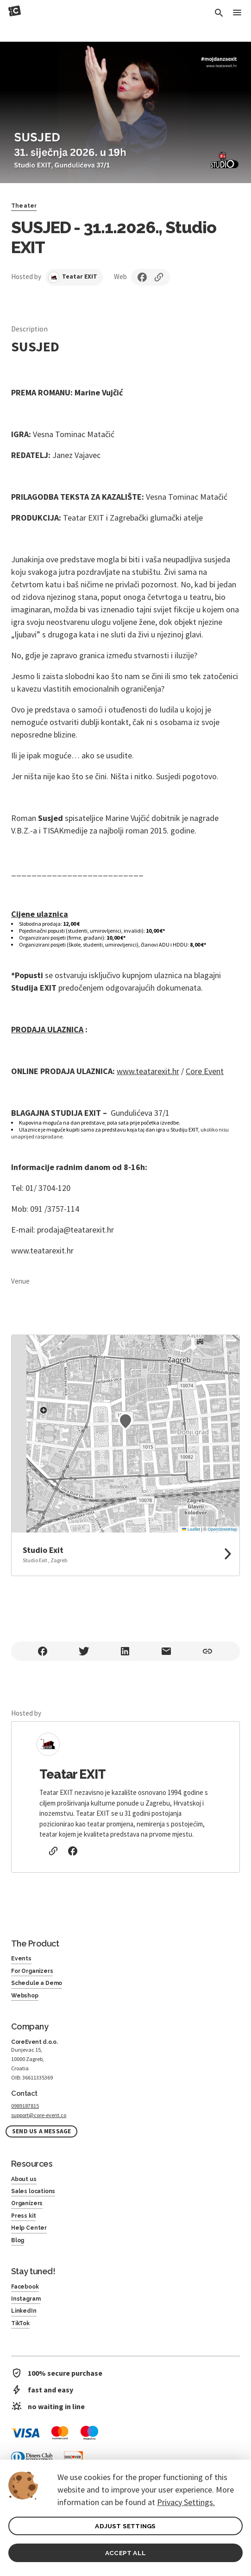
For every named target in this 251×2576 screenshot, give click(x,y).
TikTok (20, 2323)
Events (21, 1958)
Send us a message (41, 2131)
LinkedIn (24, 2311)
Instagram (25, 2299)
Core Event (205, 1071)
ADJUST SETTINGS (125, 2526)
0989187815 (25, 2105)
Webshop (24, 1995)
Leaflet (191, 1529)
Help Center (29, 2228)
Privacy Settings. (186, 2502)
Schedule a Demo (36, 1983)
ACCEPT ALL (125, 2553)
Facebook (25, 2286)
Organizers (27, 2203)
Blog (17, 2240)
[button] (125, 1421)
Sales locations (33, 2191)
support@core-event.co (38, 2115)
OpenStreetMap (222, 1529)
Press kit (23, 2216)
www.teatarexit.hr (148, 1071)
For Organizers (32, 1971)
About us (24, 2179)
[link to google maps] (125, 1554)
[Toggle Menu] (237, 13)
